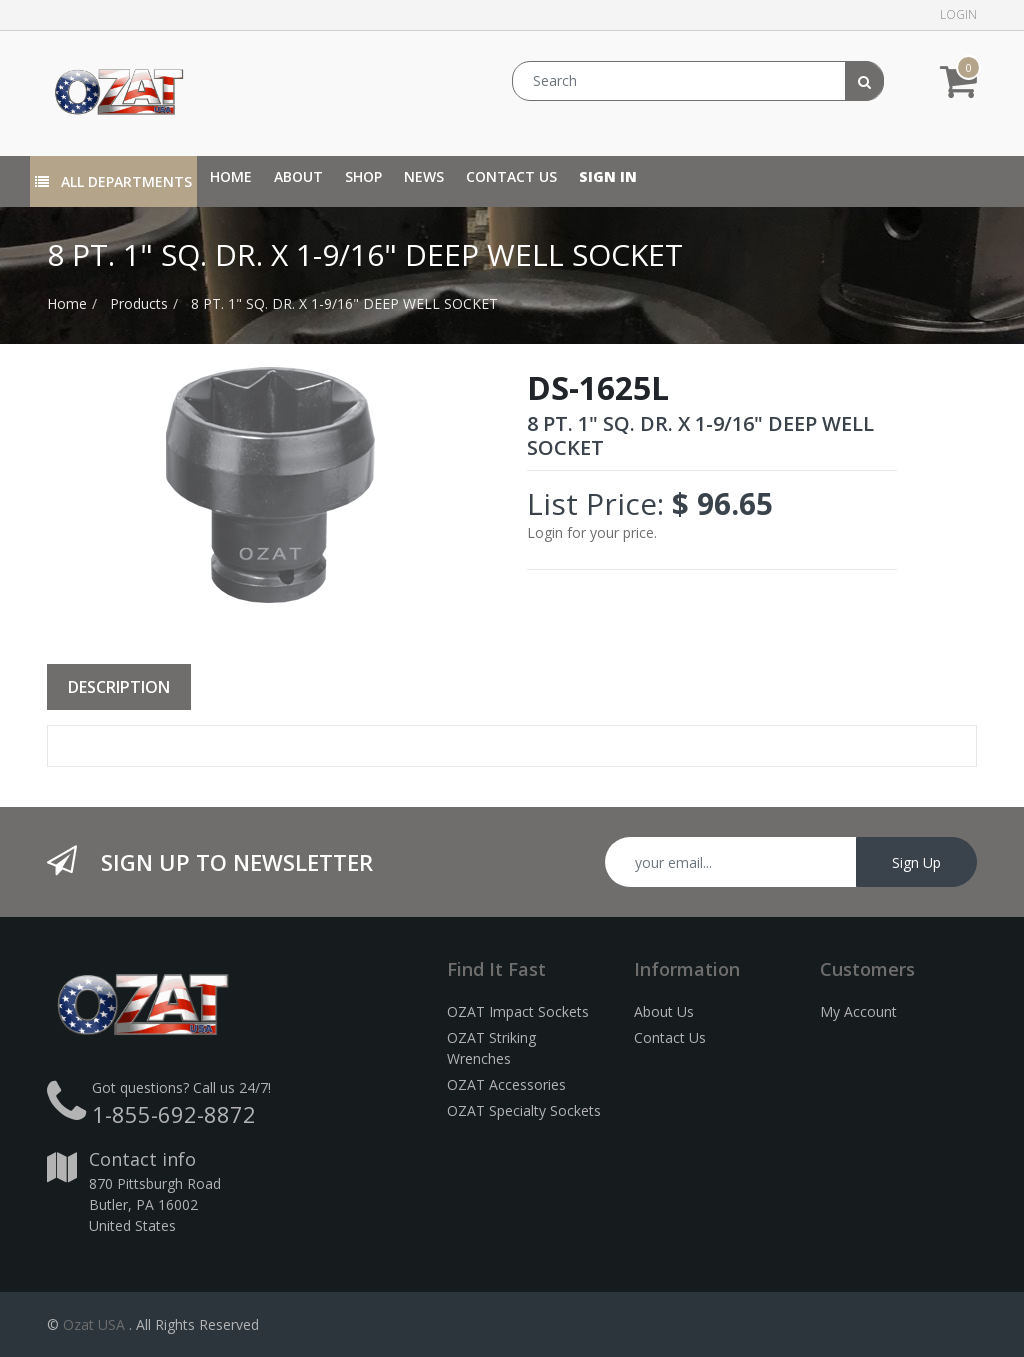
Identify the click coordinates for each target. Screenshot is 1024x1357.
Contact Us (670, 1037)
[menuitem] (231, 176)
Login (958, 14)
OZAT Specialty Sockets (524, 1110)
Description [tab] (119, 687)
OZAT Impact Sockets (518, 1011)
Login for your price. (592, 532)
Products (139, 303)
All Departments (113, 181)
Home (67, 303)
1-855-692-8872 (174, 1114)
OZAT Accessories (506, 1084)
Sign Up (916, 862)
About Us (664, 1011)
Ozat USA (94, 1324)
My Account (858, 1011)
